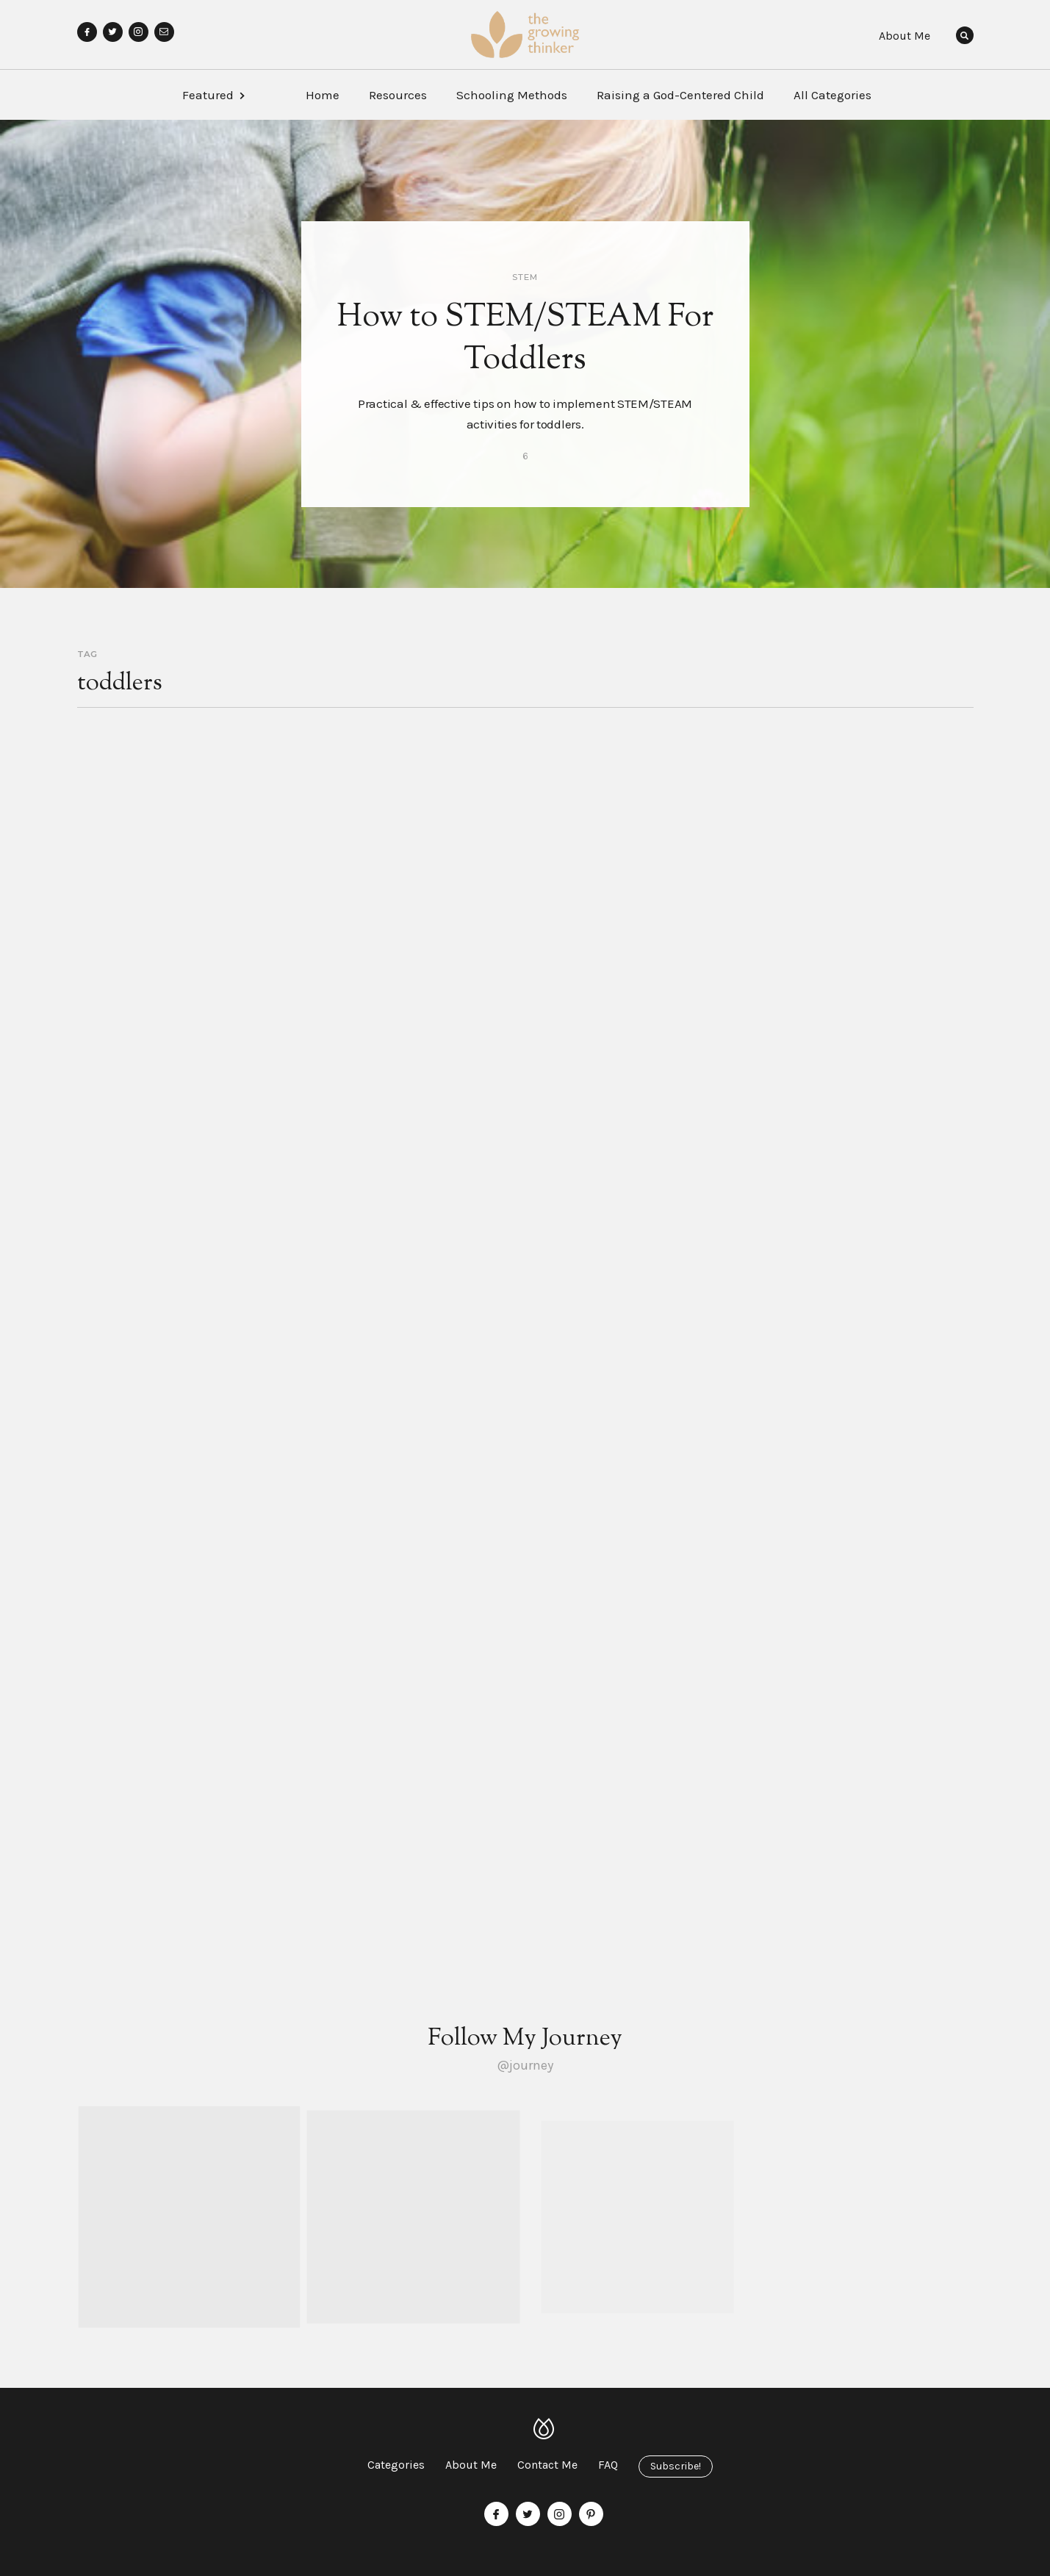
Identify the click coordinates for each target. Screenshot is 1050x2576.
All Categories (832, 94)
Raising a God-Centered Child (680, 94)
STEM (524, 277)
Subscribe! (675, 2466)
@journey (525, 2065)
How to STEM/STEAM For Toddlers (525, 339)
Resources (398, 94)
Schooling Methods (511, 94)
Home (322, 94)
